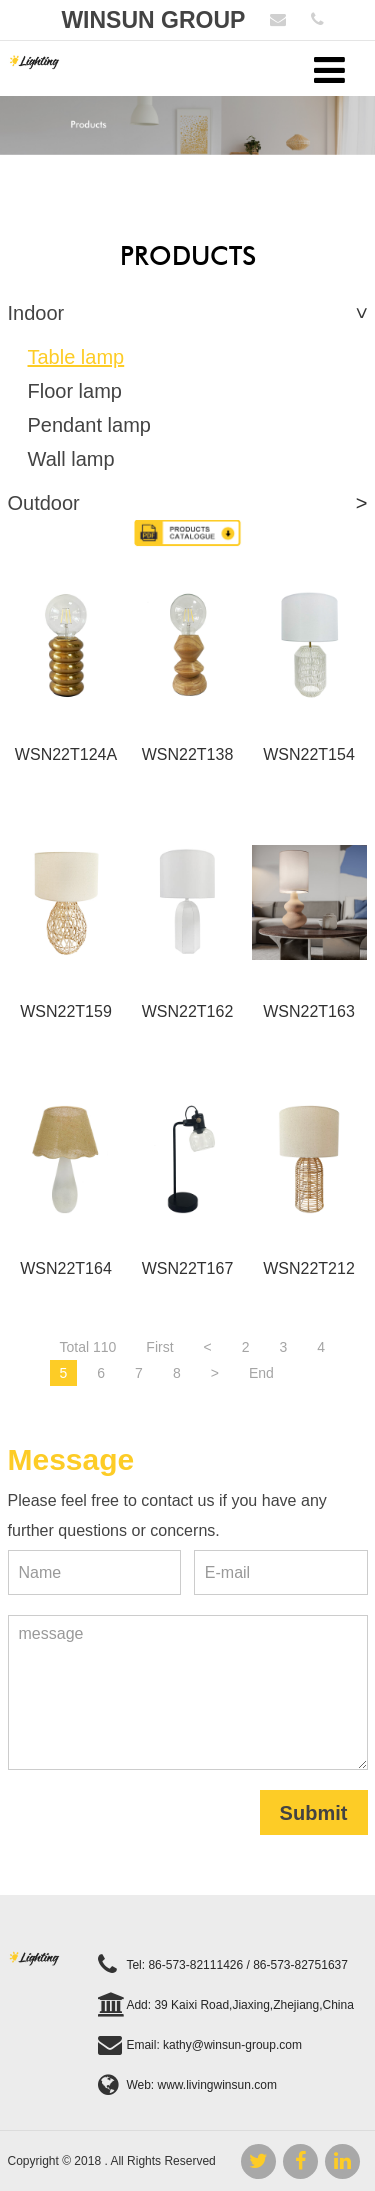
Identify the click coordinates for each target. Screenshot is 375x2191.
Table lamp (76, 357)
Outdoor (44, 503)
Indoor (36, 313)
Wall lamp (71, 459)
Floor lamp (75, 391)
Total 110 (88, 1347)
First (159, 1347)
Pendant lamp (89, 425)
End (261, 1373)
